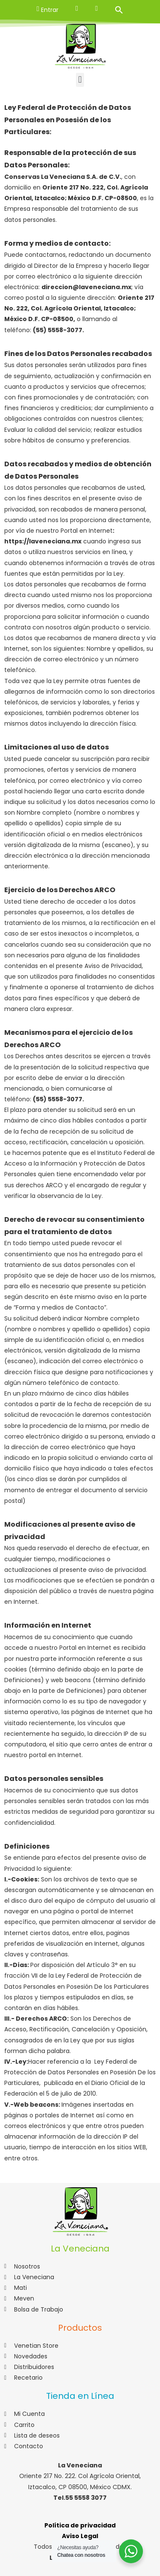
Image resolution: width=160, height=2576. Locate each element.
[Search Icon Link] (119, 10)
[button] (80, 80)
